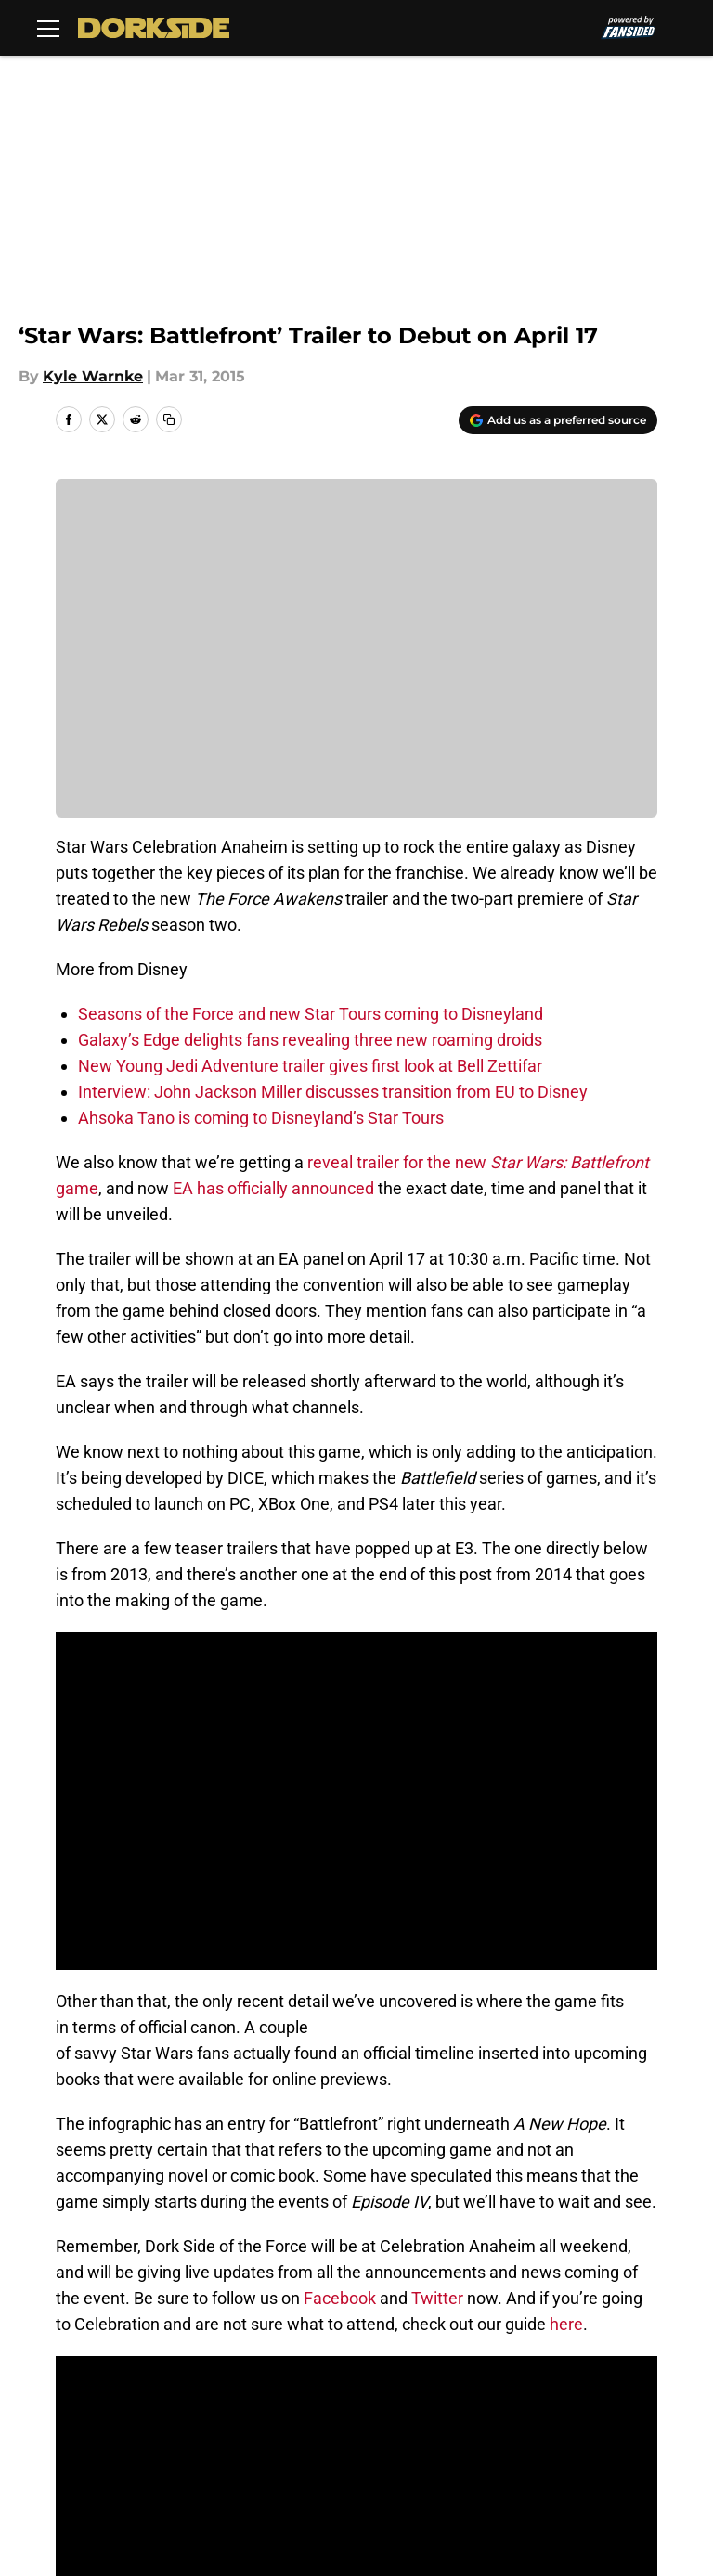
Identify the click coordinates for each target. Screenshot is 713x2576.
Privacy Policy (404, 2373)
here (566, 1967)
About (69, 2339)
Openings (236, 2339)
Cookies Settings (109, 2442)
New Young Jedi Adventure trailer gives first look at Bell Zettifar (310, 1065)
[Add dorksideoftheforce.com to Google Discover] (558, 420)
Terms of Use (607, 2373)
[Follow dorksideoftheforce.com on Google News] (598, 2073)
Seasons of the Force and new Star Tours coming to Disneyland (310, 1014)
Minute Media (137, 2491)
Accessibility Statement (441, 2407)
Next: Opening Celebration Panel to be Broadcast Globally (266, 2012)
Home (76, 2208)
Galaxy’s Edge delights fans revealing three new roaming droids (310, 1040)
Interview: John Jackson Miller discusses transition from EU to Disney (333, 1091)
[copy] (169, 419)
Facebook (340, 1941)
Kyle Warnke (93, 376)
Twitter (437, 1941)
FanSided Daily (102, 2373)
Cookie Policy (96, 2407)
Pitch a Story (247, 2373)
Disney (139, 2208)
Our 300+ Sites (612, 2339)
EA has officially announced (273, 1188)
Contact (383, 2339)
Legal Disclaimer (262, 2407)
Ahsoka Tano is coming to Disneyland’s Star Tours (261, 1117)
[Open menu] (48, 28)
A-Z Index (593, 2407)
